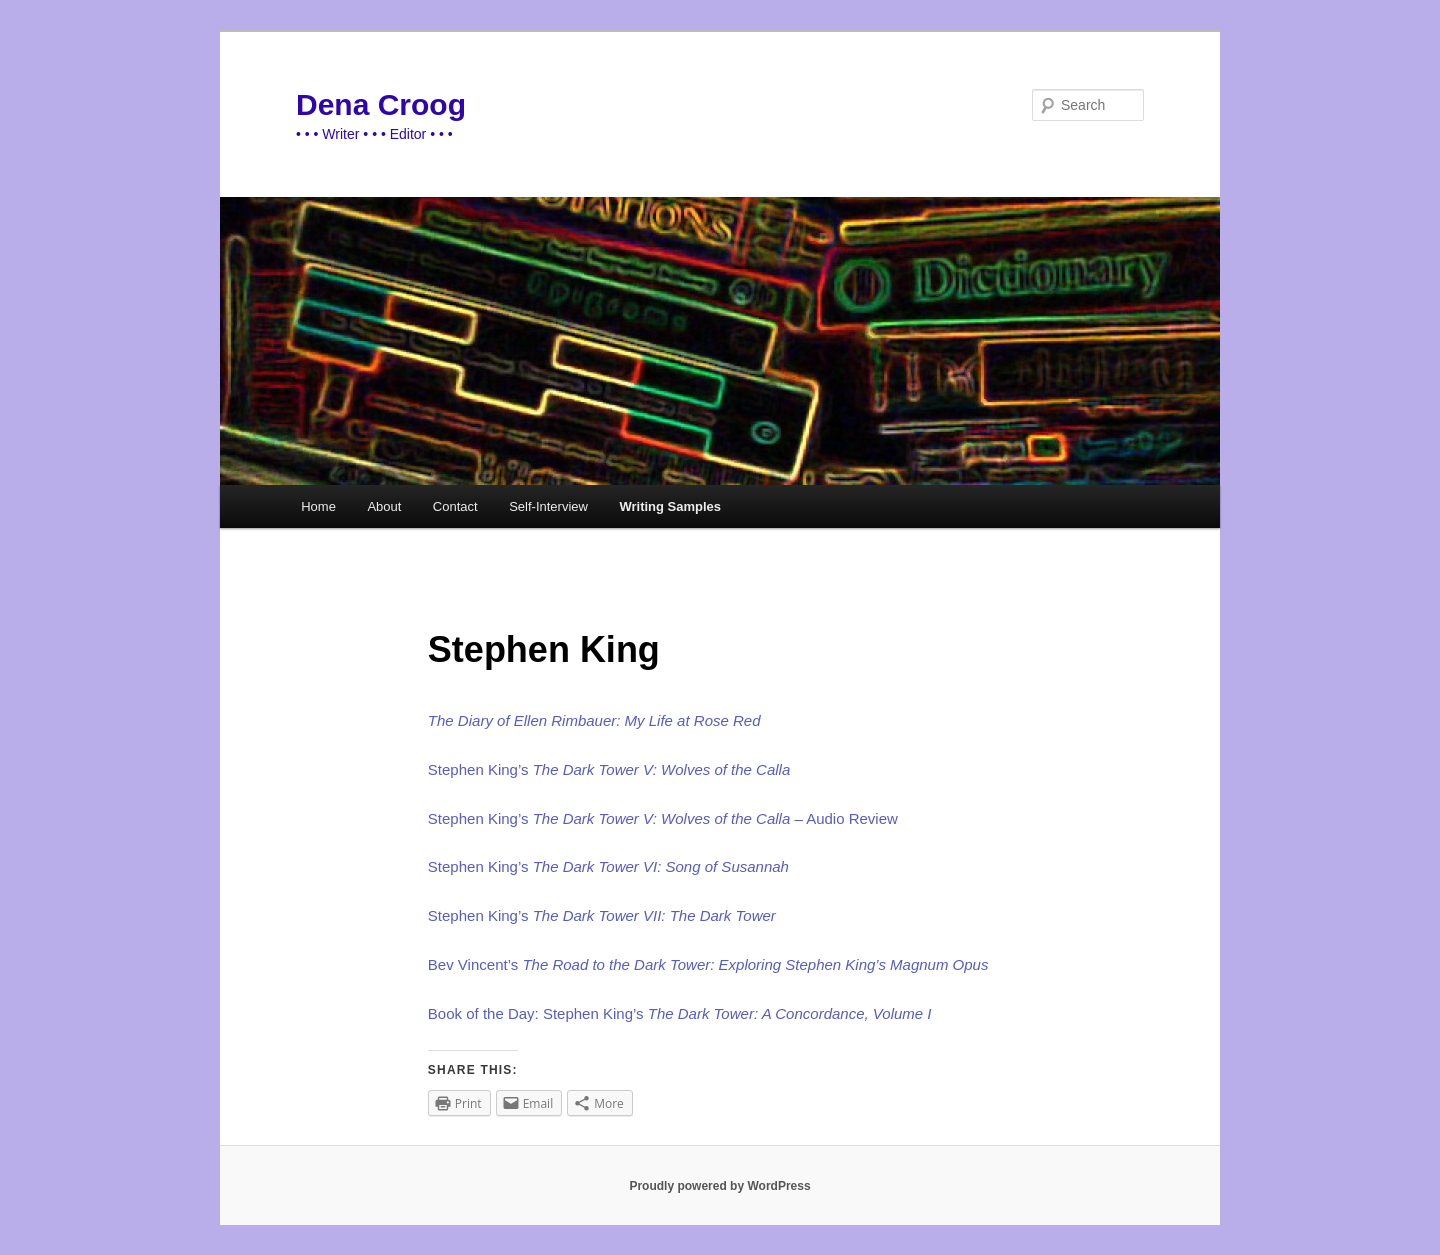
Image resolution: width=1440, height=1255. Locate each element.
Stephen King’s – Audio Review (663, 818)
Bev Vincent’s (475, 964)
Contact (455, 506)
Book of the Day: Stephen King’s (680, 1013)
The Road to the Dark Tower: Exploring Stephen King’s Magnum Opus (755, 964)
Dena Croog (381, 104)
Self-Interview (548, 506)
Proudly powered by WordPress (719, 1186)
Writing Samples (670, 506)
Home (318, 506)
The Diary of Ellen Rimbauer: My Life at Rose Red (594, 720)
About (384, 506)
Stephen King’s (609, 769)
